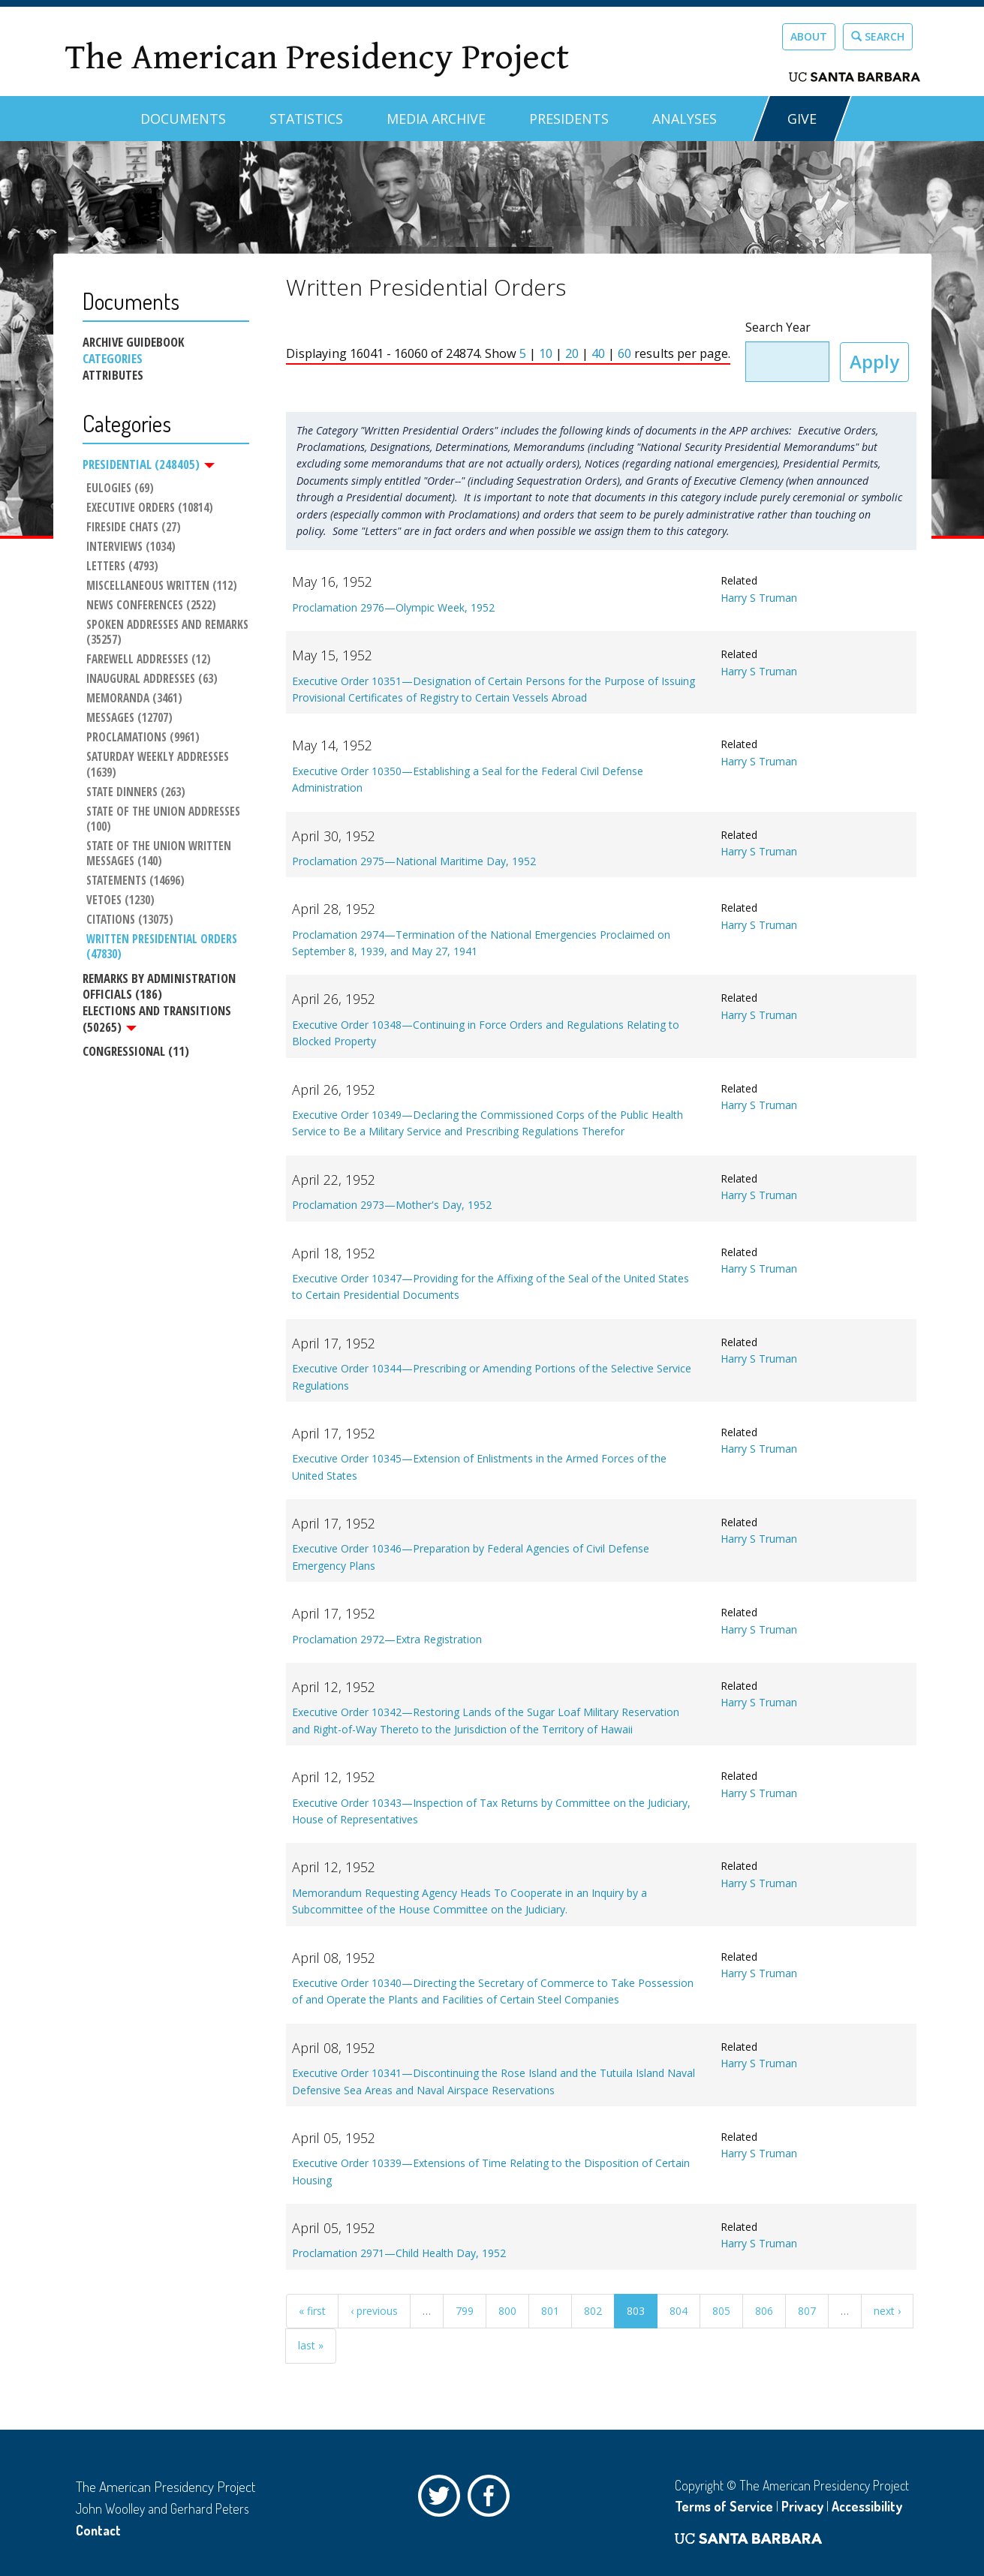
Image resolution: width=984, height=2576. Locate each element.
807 (807, 2311)
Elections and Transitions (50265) (157, 1019)
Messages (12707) (129, 718)
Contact (98, 2530)
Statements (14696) (135, 880)
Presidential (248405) (149, 464)
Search (877, 36)
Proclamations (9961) (143, 738)
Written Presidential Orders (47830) (163, 947)
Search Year (778, 327)
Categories (113, 358)
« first (312, 2311)
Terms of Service (724, 2506)
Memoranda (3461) (134, 698)
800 (507, 2311)
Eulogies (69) (120, 488)
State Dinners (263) (135, 792)
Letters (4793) (122, 566)
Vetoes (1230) (120, 900)
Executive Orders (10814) (149, 508)
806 (764, 2311)
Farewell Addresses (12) (148, 659)
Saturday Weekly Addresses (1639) (159, 765)
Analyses (684, 119)
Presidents (569, 119)
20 (572, 353)
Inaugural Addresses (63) (152, 679)
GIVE (802, 119)
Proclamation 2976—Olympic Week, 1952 (393, 607)
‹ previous (374, 2311)
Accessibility (867, 2506)
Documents (183, 119)
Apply (874, 361)
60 (624, 353)
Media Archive (436, 119)
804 (679, 2311)
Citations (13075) (129, 919)
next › (887, 2311)
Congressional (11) (136, 1051)
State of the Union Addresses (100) (164, 819)
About (808, 36)
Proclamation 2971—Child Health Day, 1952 (399, 2253)
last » (310, 2345)
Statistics (306, 119)
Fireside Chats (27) (133, 527)
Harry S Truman (759, 598)
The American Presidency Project (317, 57)
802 (593, 2311)
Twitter (443, 2499)
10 (545, 353)
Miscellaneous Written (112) (161, 586)
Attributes (113, 375)
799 (465, 2311)
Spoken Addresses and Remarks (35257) (167, 633)
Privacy (802, 2506)
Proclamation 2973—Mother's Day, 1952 (392, 1205)
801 (550, 2311)
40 (598, 353)
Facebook (492, 2499)
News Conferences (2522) (151, 605)
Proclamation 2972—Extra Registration (387, 1639)
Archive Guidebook (133, 342)
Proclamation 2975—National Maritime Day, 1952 (414, 861)
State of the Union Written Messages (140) (160, 854)
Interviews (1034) (131, 547)
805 (721, 2311)
